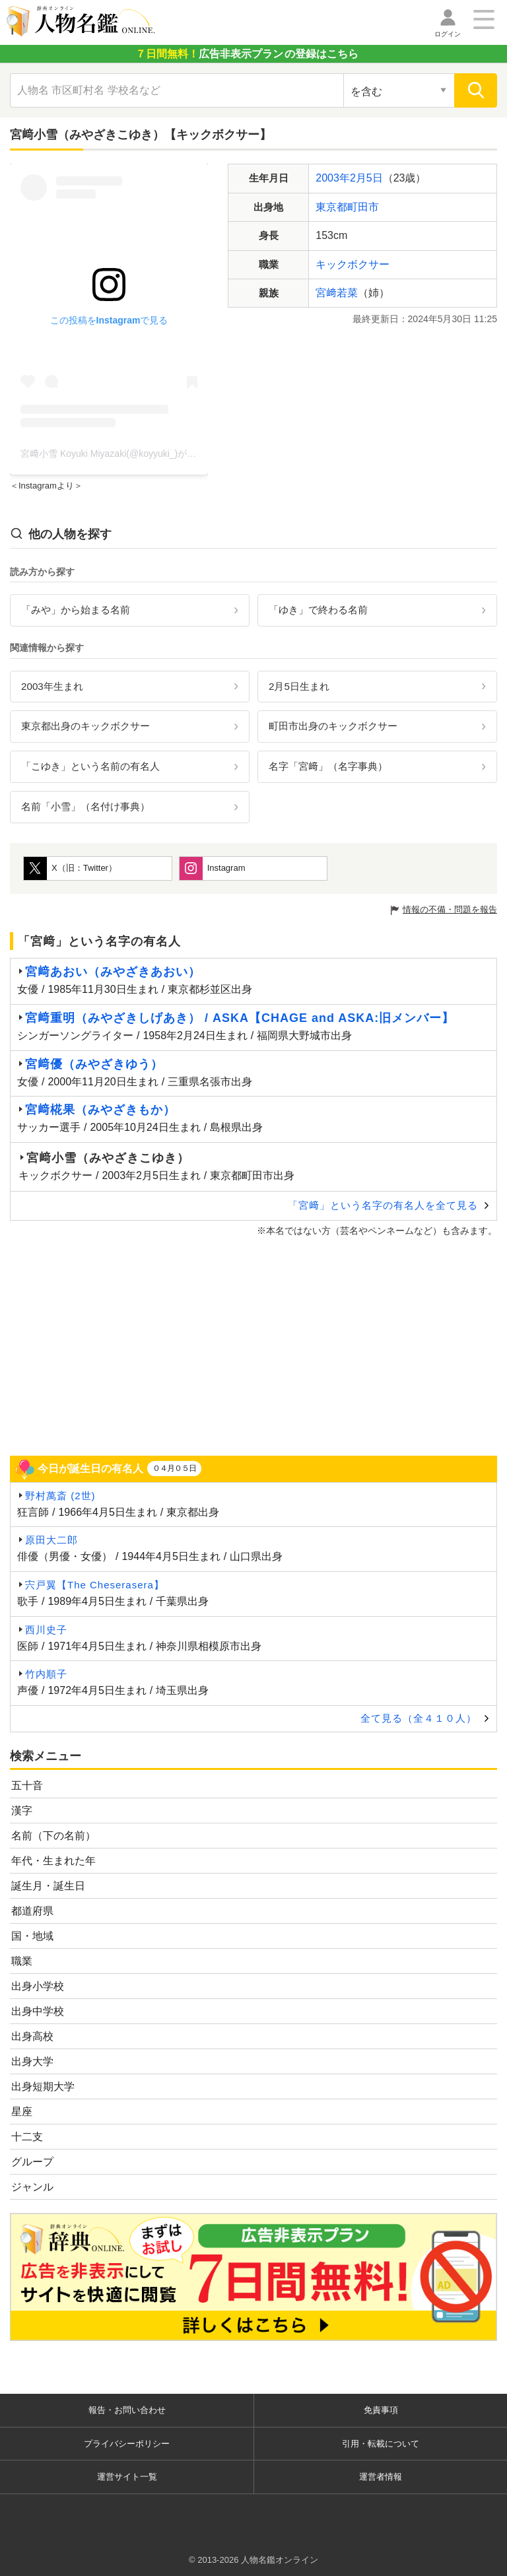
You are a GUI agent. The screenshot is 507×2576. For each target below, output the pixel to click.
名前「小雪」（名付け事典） (85, 806)
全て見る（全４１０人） (418, 1718)
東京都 (331, 207)
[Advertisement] (253, 1346)
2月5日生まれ (299, 686)
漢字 (21, 1810)
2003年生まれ (52, 686)
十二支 (27, 2136)
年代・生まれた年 (53, 1860)
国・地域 (32, 1936)
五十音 (27, 1785)
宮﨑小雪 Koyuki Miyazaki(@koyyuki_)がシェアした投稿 (136, 453)
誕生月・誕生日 (48, 1885)
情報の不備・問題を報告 (450, 909)
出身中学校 (37, 2011)
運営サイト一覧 (127, 2477)
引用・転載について (380, 2444)
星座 (21, 2111)
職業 (21, 1961)
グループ (32, 2161)
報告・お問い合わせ (127, 2410)
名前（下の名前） (53, 1835)
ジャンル (32, 2186)
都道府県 (32, 1910)
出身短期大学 (43, 2086)
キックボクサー (352, 264)
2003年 (333, 178)
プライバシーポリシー (127, 2444)
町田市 (363, 207)
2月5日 (366, 178)
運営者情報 (380, 2477)
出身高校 (32, 2036)
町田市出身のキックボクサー (333, 725)
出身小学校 (37, 1986)
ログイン (447, 34)
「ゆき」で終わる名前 (318, 609)
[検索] (475, 90)
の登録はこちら (246, 53)
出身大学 (32, 2061)
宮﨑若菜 (337, 292)
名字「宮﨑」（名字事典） (328, 766)
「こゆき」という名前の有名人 (90, 766)
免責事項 (381, 2410)
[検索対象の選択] (399, 90)
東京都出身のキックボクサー (85, 725)
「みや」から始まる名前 (75, 609)
